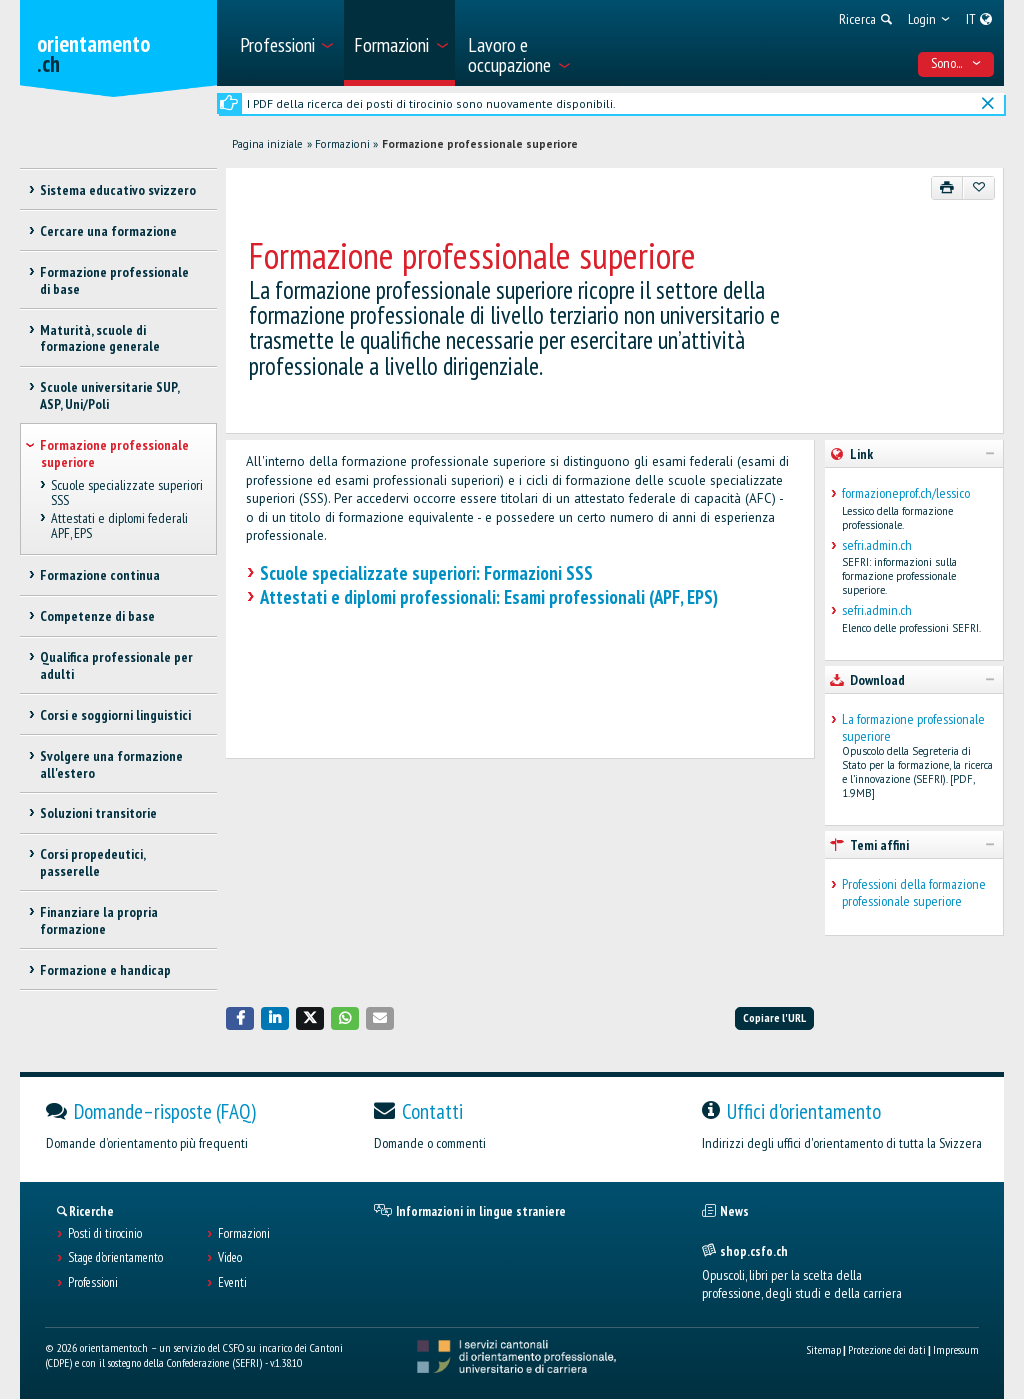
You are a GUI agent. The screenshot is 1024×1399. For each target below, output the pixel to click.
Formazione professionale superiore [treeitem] (114, 453)
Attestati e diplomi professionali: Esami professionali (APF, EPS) (489, 597)
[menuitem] (285, 43)
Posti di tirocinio (105, 1234)
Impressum (956, 1349)
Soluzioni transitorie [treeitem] (98, 813)
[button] (240, 1018)
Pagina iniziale (267, 144)
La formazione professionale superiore (913, 728)
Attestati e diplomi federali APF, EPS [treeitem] (119, 525)
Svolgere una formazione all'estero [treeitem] (111, 764)
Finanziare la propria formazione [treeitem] (99, 920)
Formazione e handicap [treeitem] (105, 970)
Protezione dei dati (887, 1349)
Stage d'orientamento (115, 1258)
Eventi (232, 1283)
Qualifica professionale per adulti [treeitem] (116, 665)
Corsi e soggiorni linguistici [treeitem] (115, 715)
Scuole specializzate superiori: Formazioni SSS (426, 573)
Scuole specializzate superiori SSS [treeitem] (127, 492)
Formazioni (342, 144)
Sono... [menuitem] (956, 63)
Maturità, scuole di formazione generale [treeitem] (100, 338)
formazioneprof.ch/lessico (906, 493)
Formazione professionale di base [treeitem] (114, 280)
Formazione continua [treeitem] (100, 575)
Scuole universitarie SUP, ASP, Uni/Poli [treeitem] (109, 395)
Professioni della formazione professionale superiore (914, 893)
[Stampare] (947, 188)
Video (230, 1258)
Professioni (93, 1283)
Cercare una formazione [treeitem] (108, 231)
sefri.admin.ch (877, 545)
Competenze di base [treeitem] (97, 616)
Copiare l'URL (774, 1017)
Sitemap (823, 1349)
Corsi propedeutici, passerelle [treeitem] (92, 862)
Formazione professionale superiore (480, 144)
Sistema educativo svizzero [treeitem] (118, 190)
